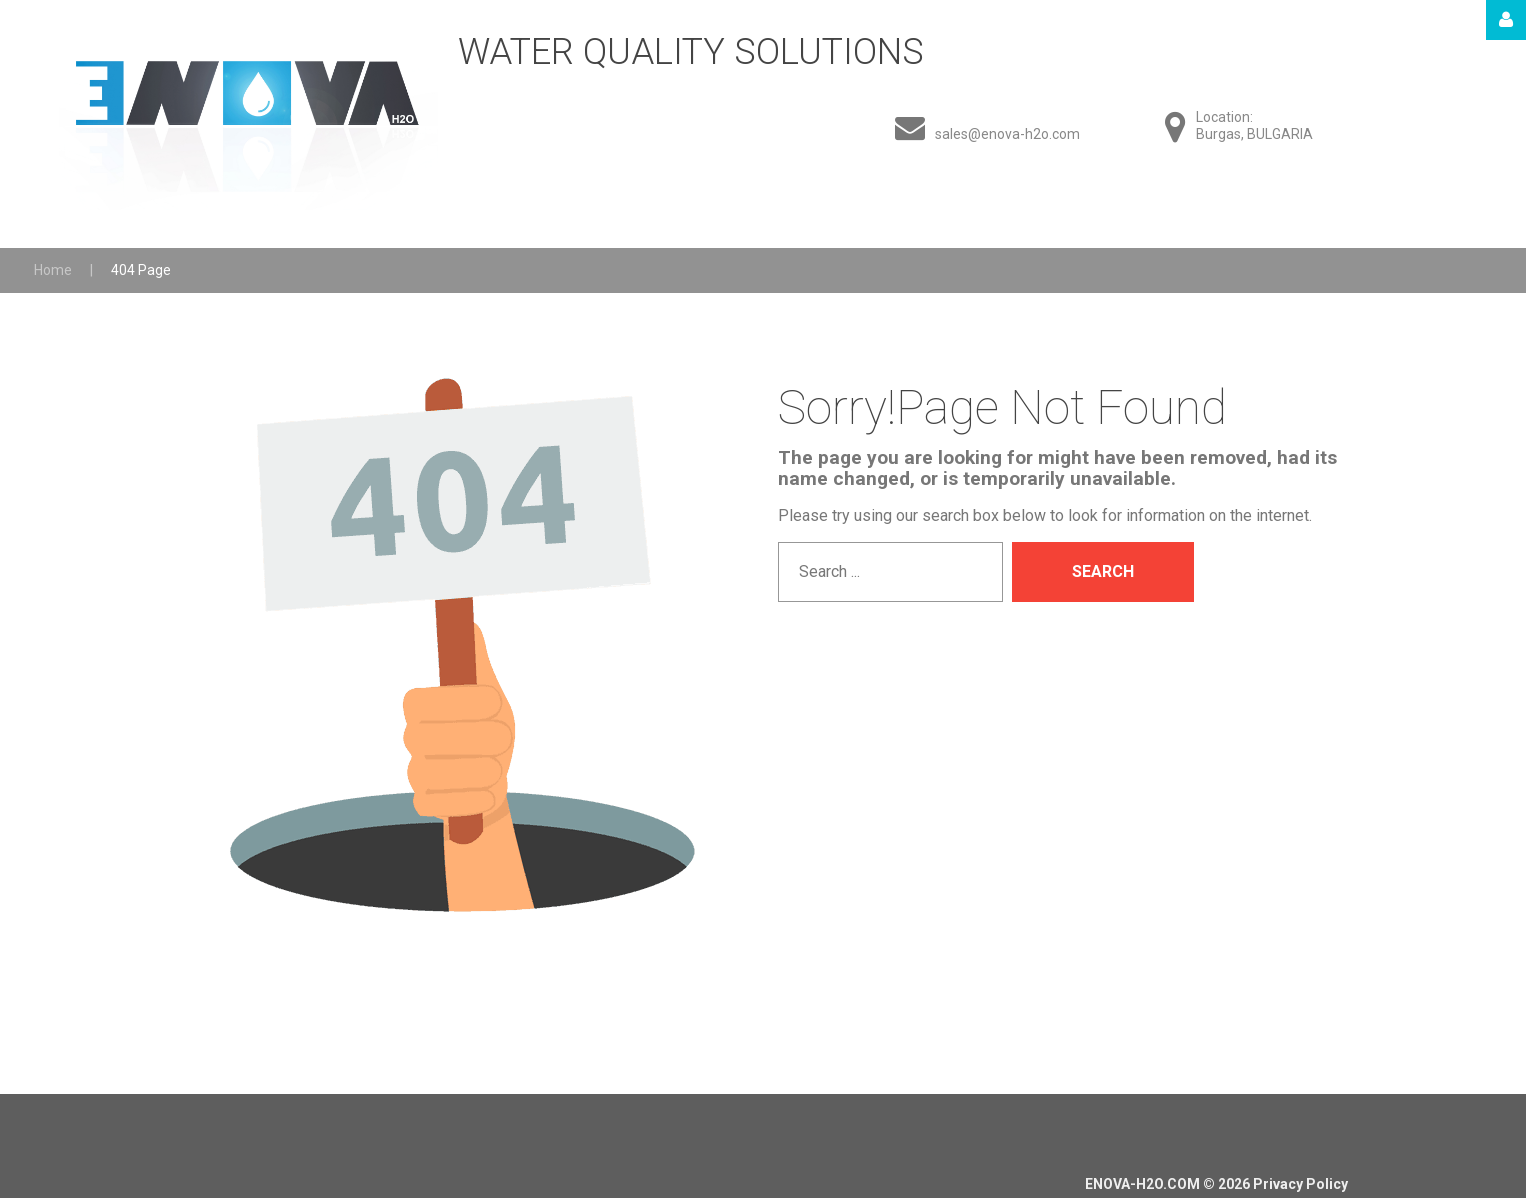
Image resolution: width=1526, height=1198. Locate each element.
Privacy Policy (1300, 1184)
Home (53, 270)
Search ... (778, 542)
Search (1103, 571)
